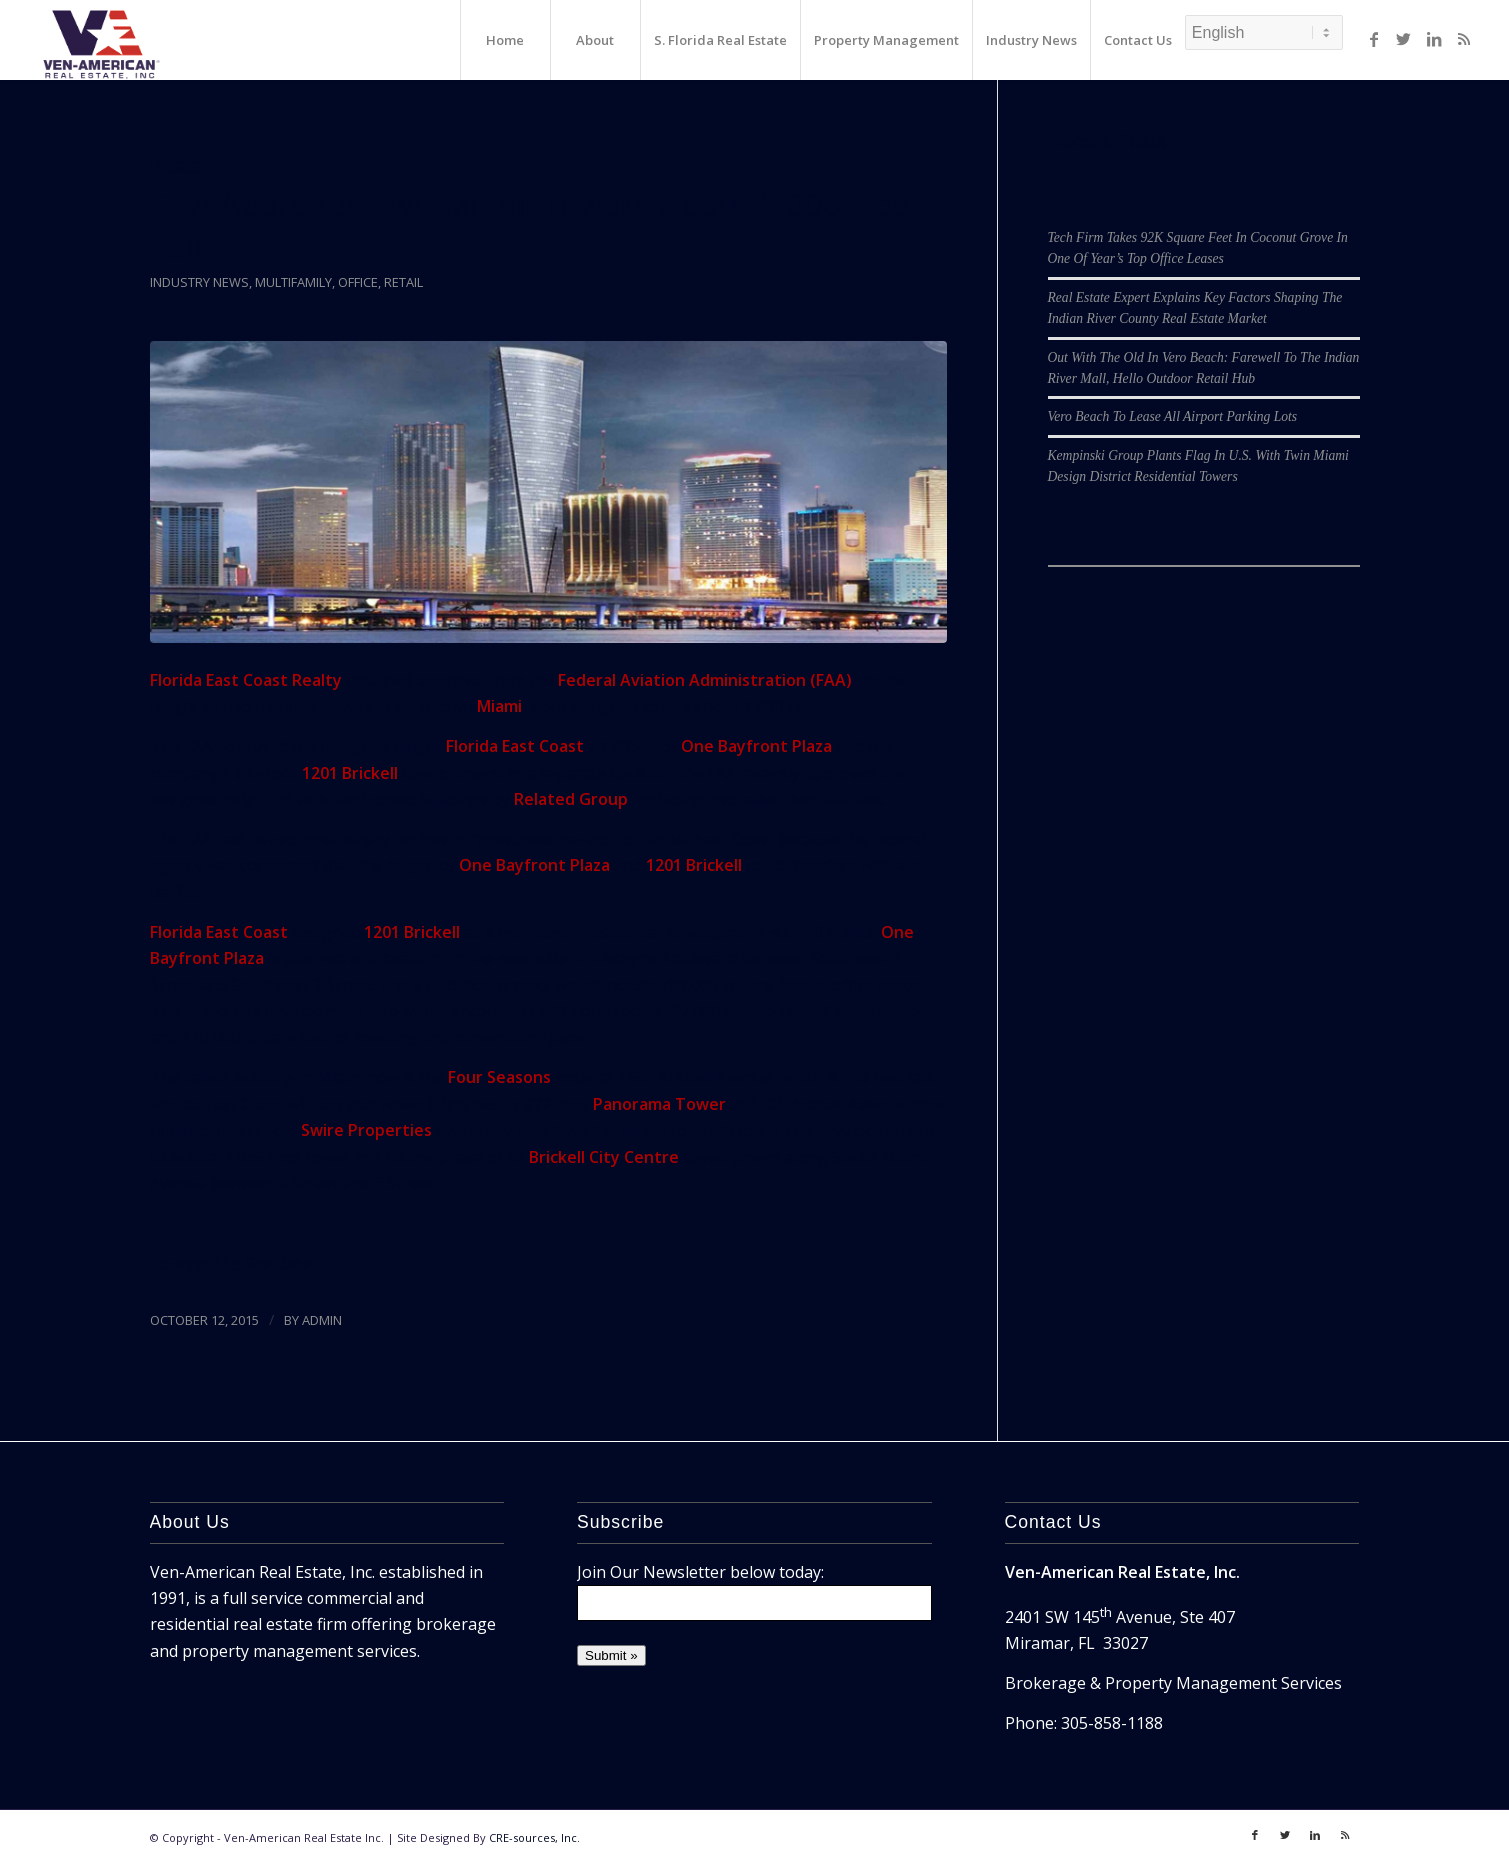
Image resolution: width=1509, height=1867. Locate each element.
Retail (403, 282)
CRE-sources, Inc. (534, 1837)
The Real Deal (262, 1263)
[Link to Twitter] (1404, 39)
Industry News (199, 282)
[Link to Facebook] (1374, 39)
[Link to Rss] (1464, 39)
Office (358, 282)
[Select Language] (1264, 32)
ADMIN (322, 1320)
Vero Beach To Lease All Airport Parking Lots (1173, 416)
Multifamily (293, 282)
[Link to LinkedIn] (1434, 39)
